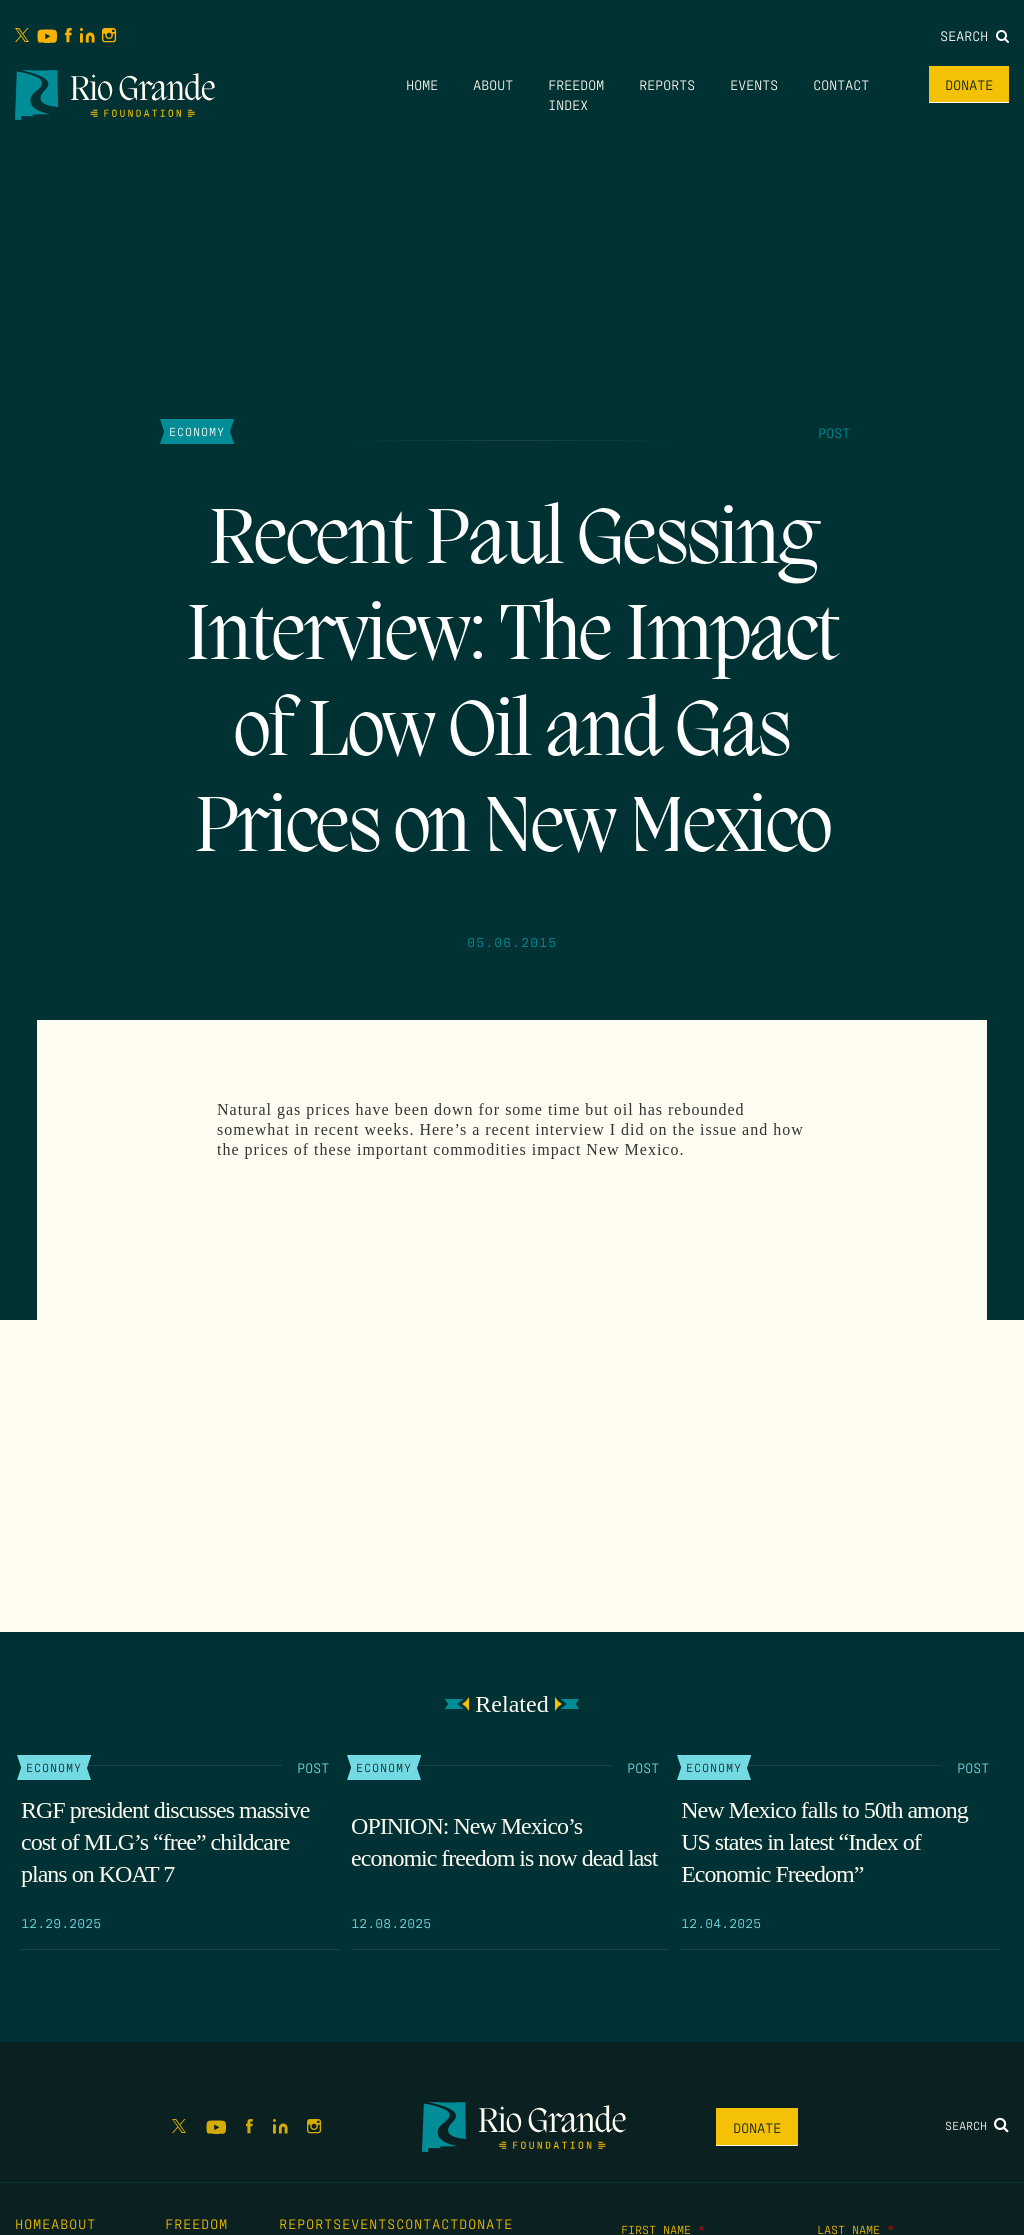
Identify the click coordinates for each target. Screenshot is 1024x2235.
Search (974, 35)
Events (754, 84)
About (493, 84)
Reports (667, 84)
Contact (841, 84)
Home (422, 84)
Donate (969, 84)
